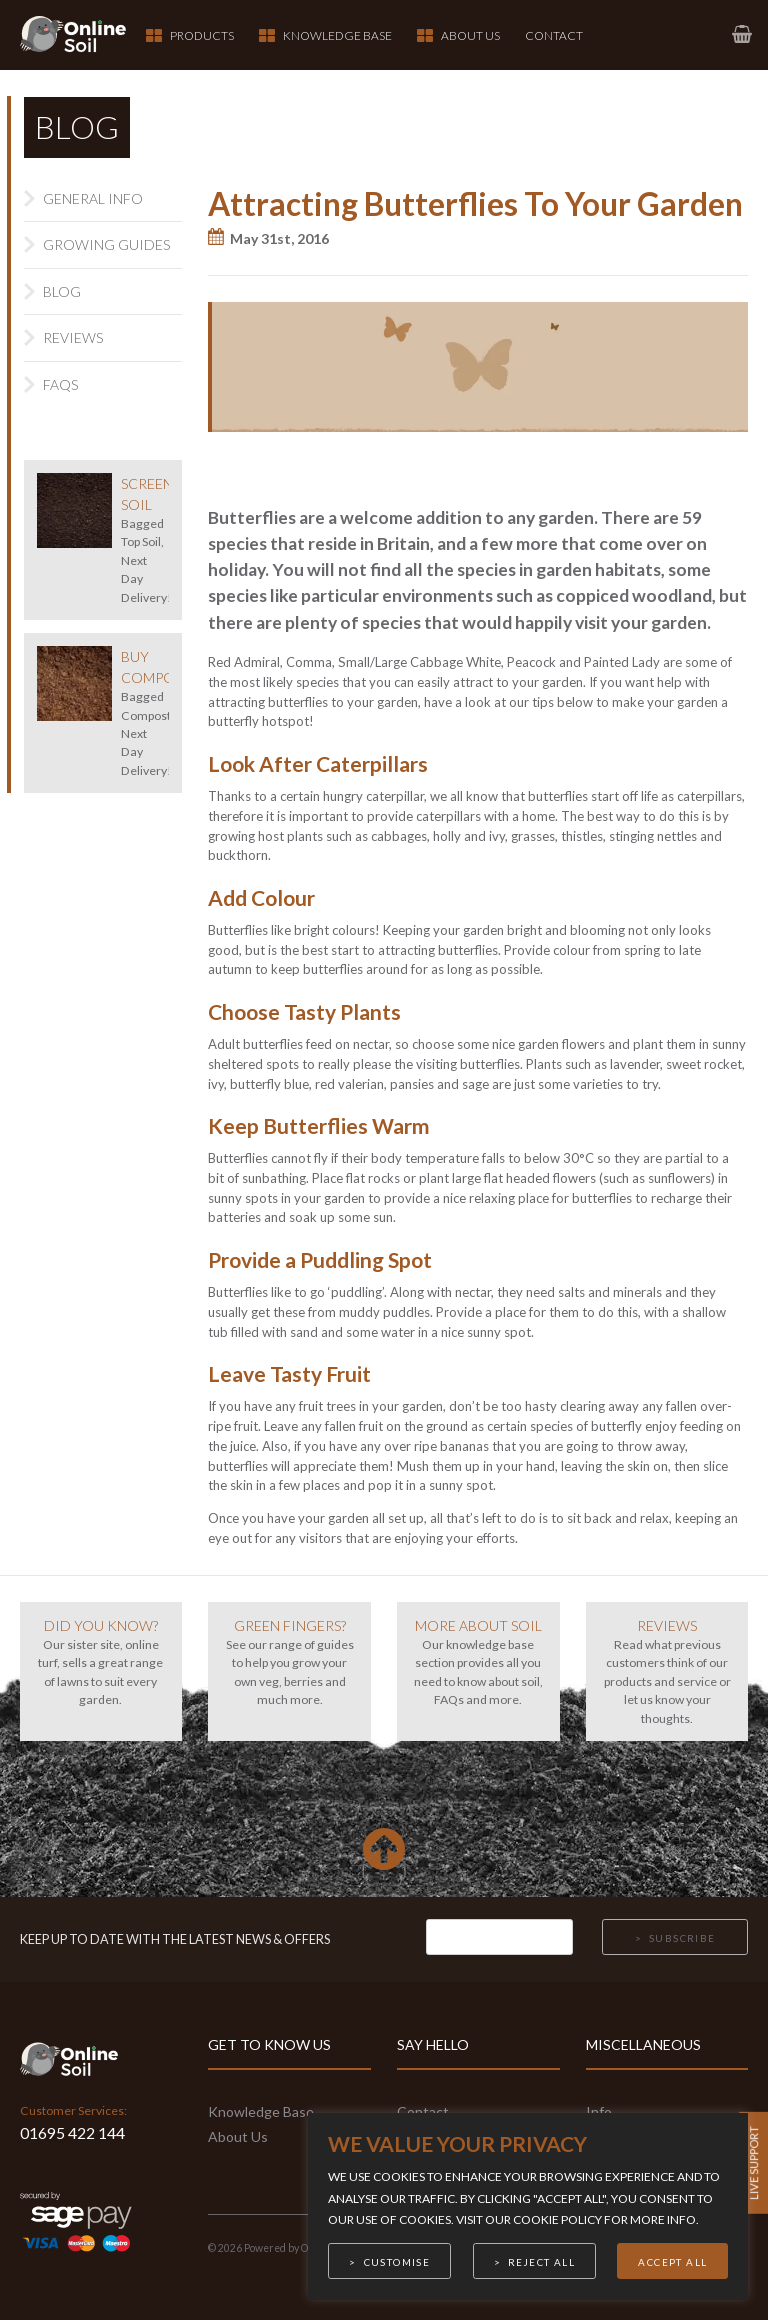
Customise (397, 2262)
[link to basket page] (740, 34)
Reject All (541, 2262)
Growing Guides (106, 244)
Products (202, 35)
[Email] (499, 1937)
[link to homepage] (84, 35)
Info (599, 2111)
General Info (93, 198)
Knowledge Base (337, 35)
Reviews (73, 337)
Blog (62, 291)
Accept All (672, 2262)
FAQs (60, 384)
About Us (470, 35)
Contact (554, 35)
